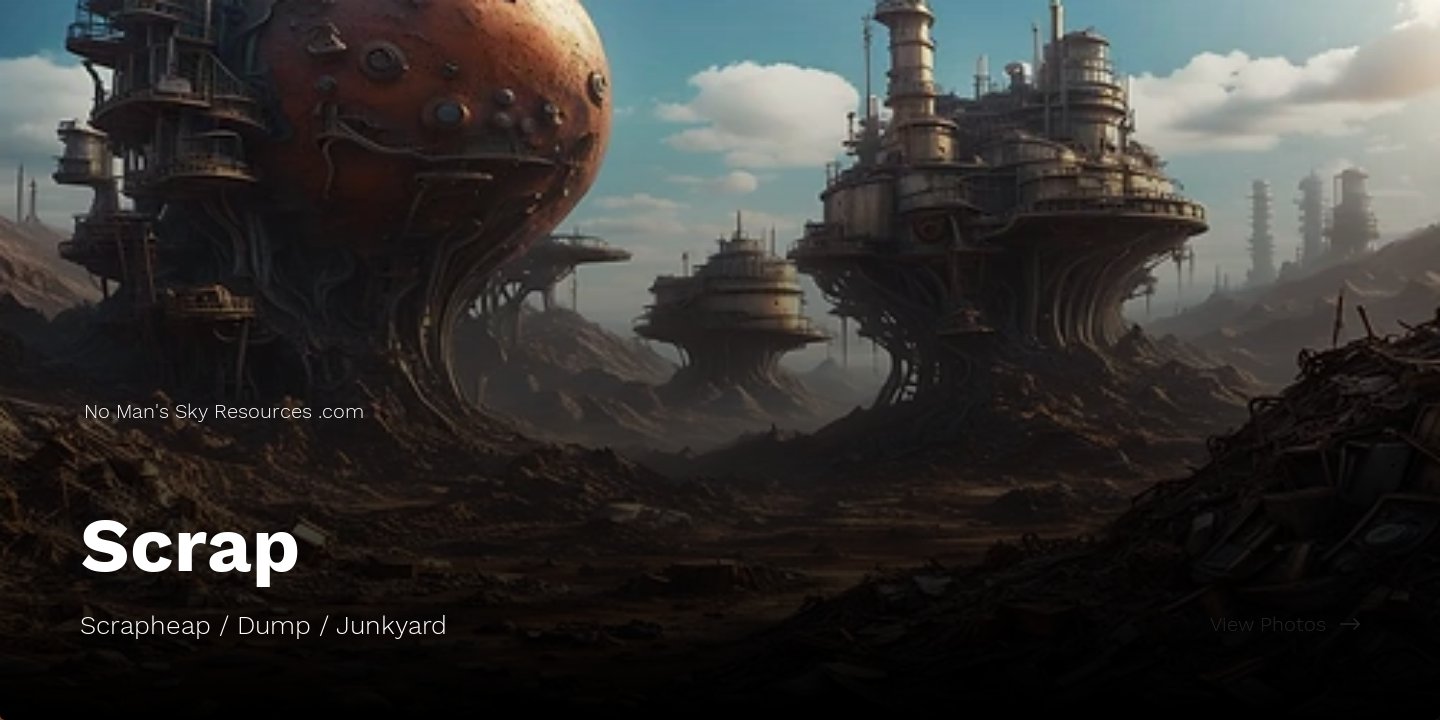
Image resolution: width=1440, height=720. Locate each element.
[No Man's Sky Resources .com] (226, 411)
